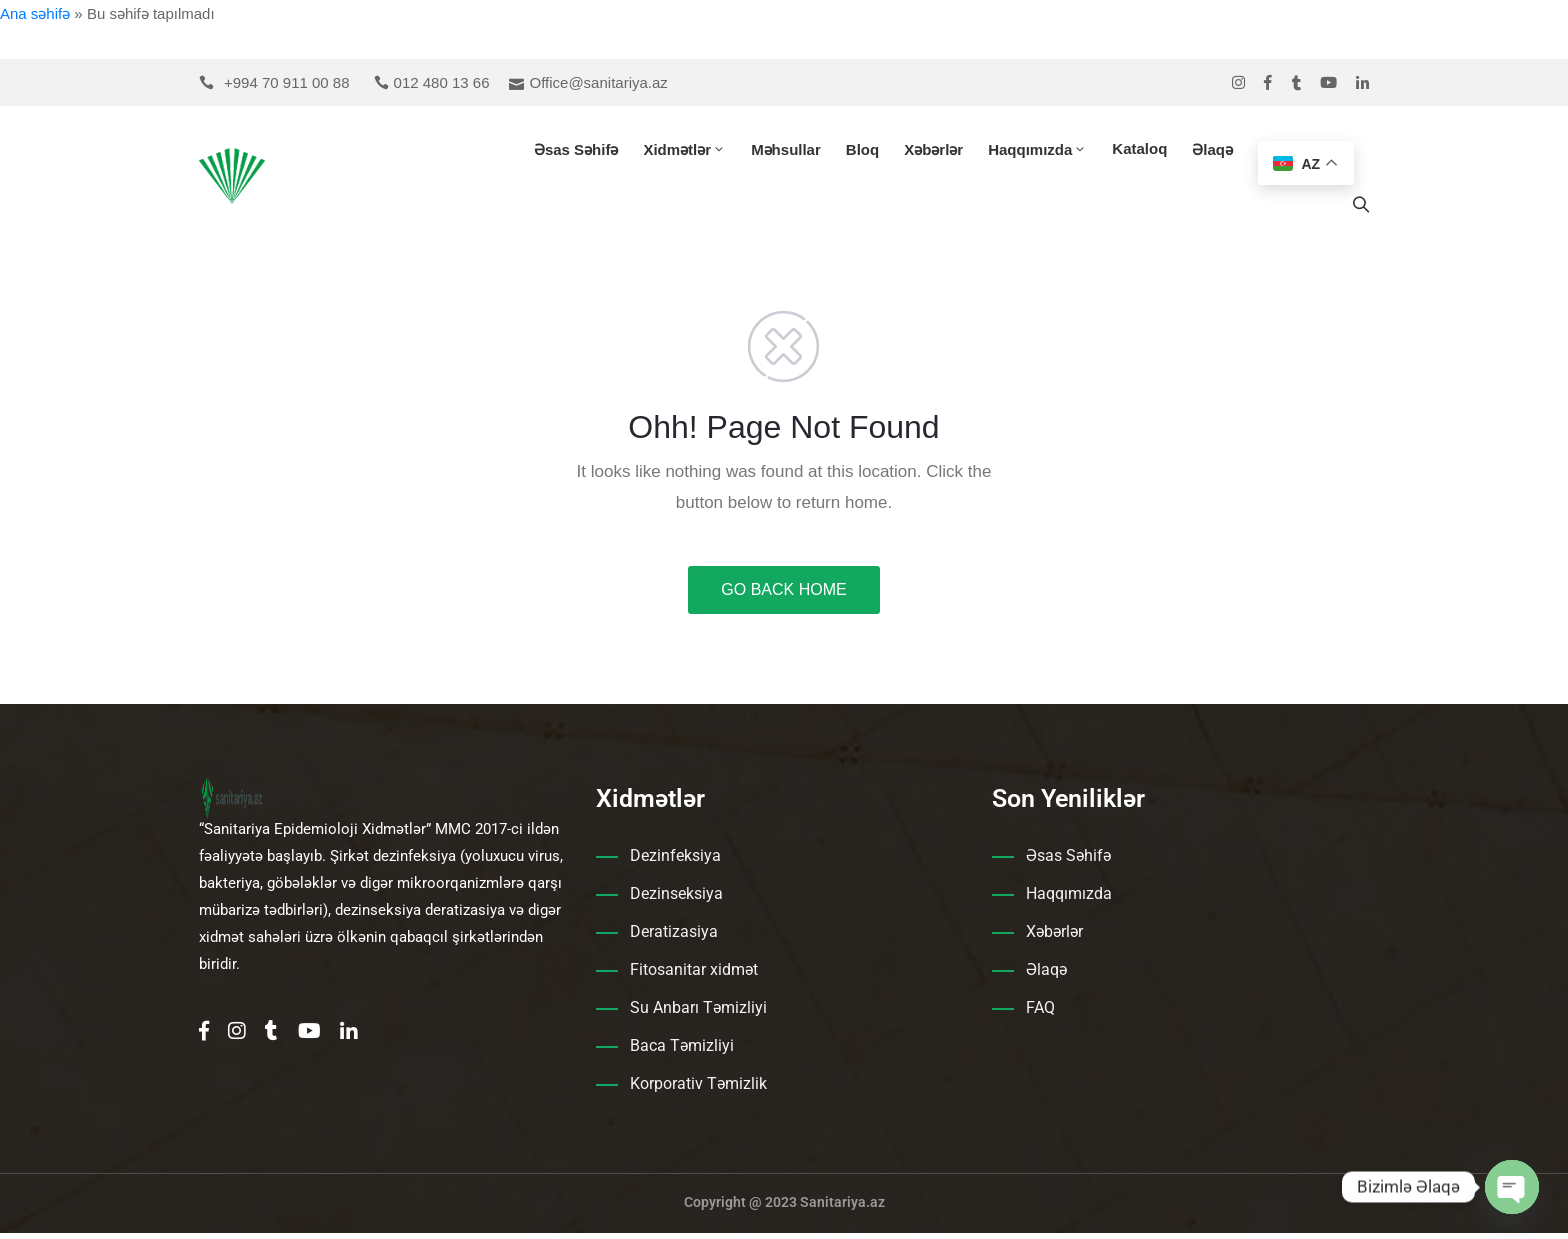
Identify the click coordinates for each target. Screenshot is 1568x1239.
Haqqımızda (1037, 152)
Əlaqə (1212, 152)
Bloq (862, 152)
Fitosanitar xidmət (694, 975)
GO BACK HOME (783, 595)
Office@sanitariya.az (598, 82)
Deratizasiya (674, 937)
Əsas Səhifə (576, 152)
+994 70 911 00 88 (287, 82)
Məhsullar (786, 152)
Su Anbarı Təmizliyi (698, 1013)
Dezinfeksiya (675, 861)
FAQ (1040, 1013)
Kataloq (1139, 151)
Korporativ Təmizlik (698, 1089)
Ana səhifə (35, 13)
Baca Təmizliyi (682, 1051)
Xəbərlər (933, 152)
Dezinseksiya (676, 899)
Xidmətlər (684, 152)
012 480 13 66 (442, 82)
